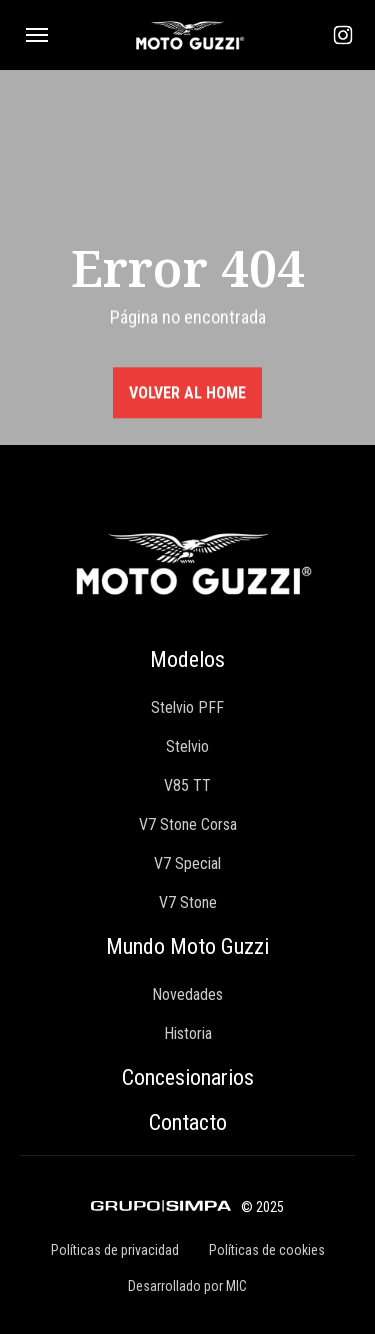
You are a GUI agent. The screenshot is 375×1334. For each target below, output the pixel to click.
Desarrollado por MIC (187, 1286)
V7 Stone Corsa (188, 824)
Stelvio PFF (187, 707)
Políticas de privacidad (115, 1250)
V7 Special (187, 863)
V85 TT (187, 785)
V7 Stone (188, 902)
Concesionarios (188, 1077)
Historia (188, 1033)
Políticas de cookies (267, 1250)
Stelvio (187, 746)
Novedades (187, 994)
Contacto (188, 1122)
